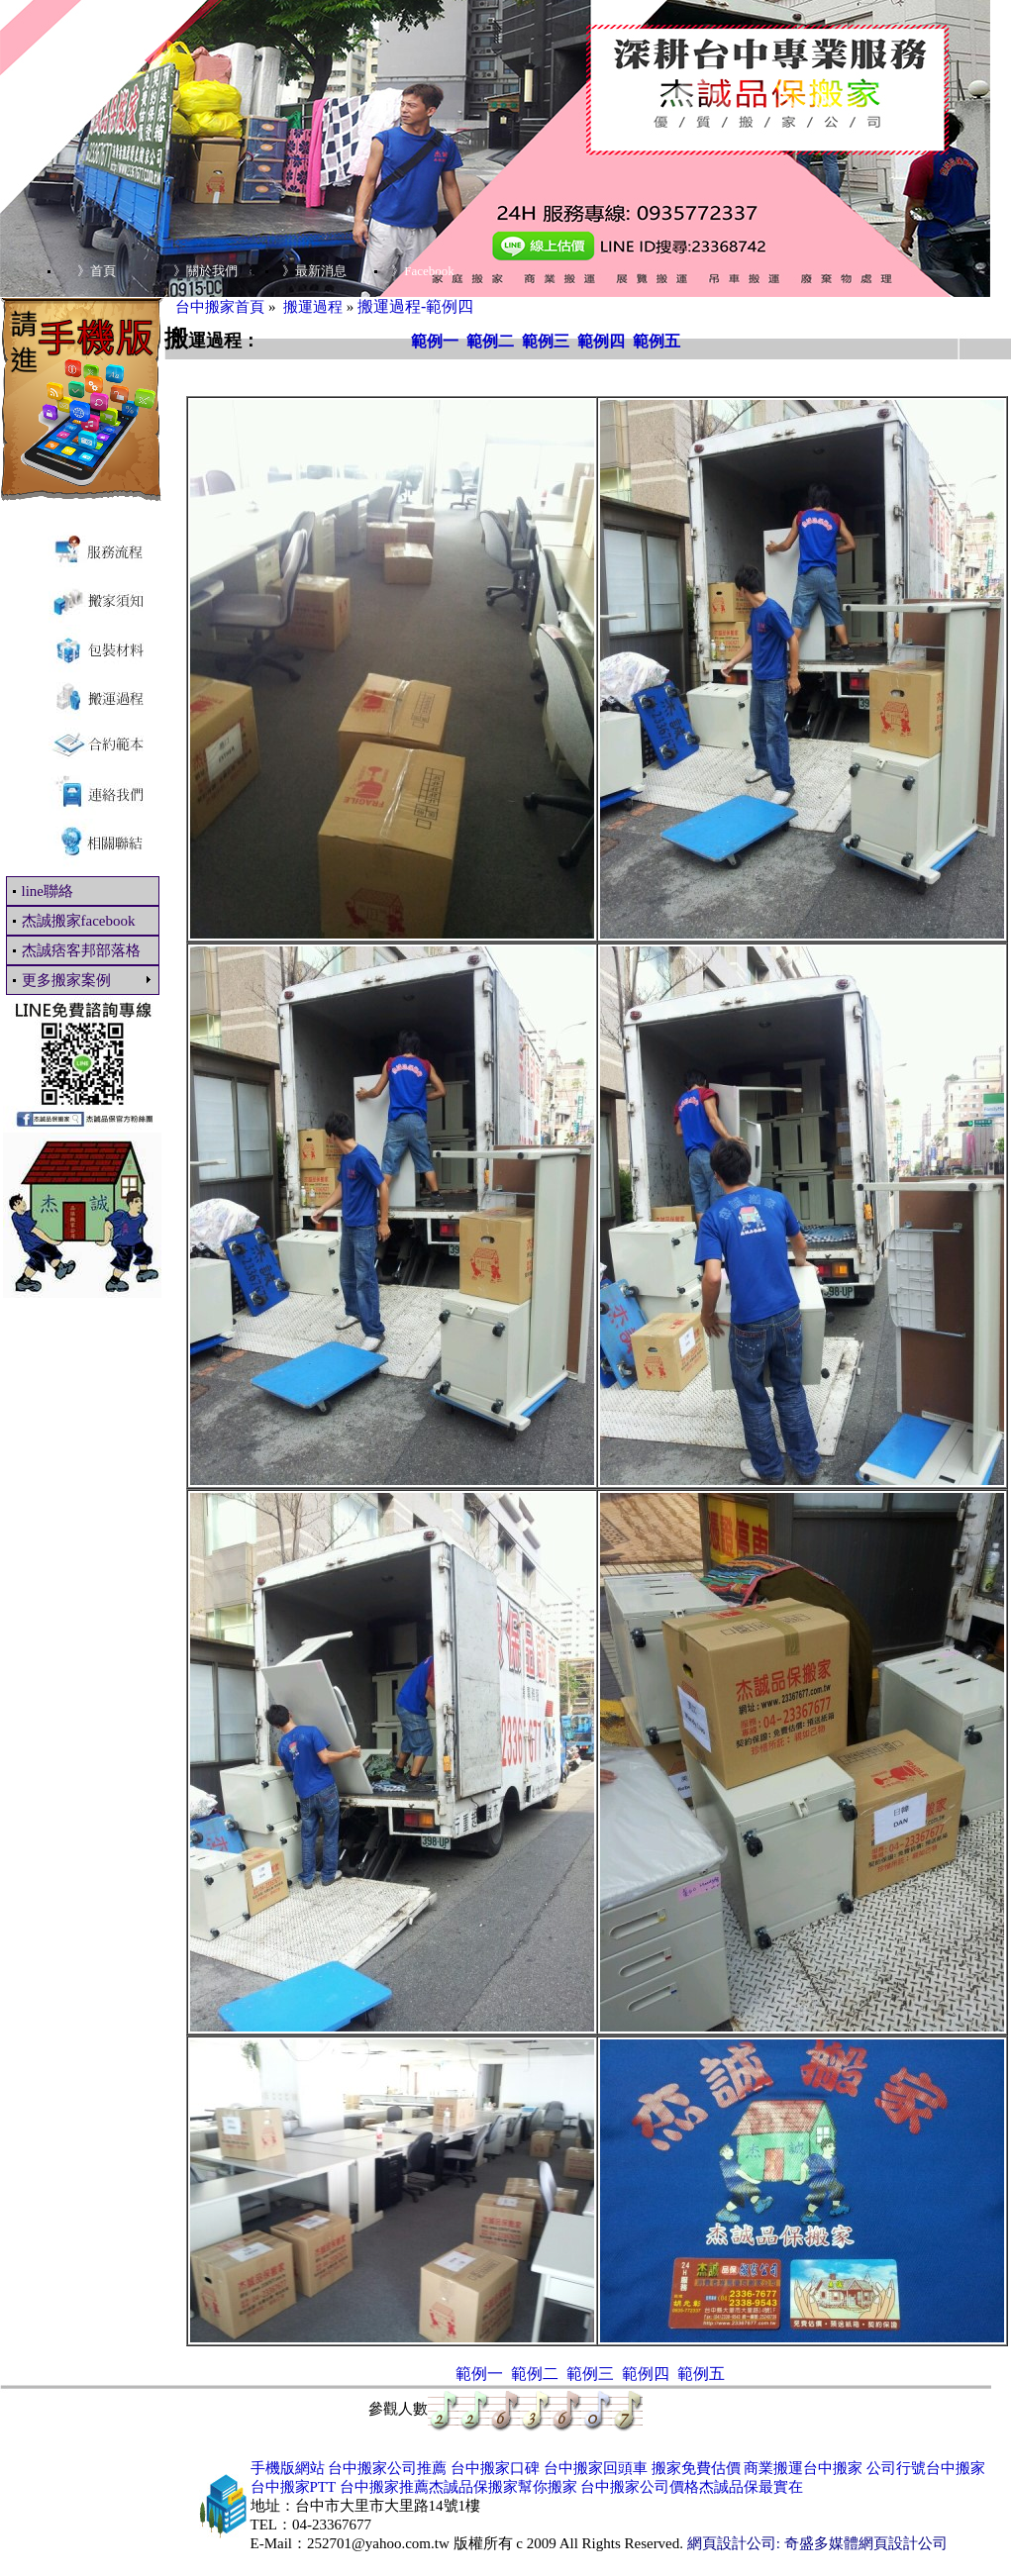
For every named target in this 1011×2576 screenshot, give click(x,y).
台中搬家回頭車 (596, 2468)
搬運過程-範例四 (415, 306)
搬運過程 (313, 307)
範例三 (545, 341)
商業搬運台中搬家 (803, 2468)
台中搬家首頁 (219, 307)
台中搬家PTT (293, 2487)
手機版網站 (288, 2468)
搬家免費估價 (696, 2468)
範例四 (601, 341)
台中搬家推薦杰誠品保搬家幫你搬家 (458, 2487)
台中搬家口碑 (495, 2468)
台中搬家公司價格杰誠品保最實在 (691, 2487)
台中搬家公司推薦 (387, 2468)
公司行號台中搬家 (925, 2468)
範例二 (490, 341)
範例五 (656, 341)
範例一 (434, 341)
